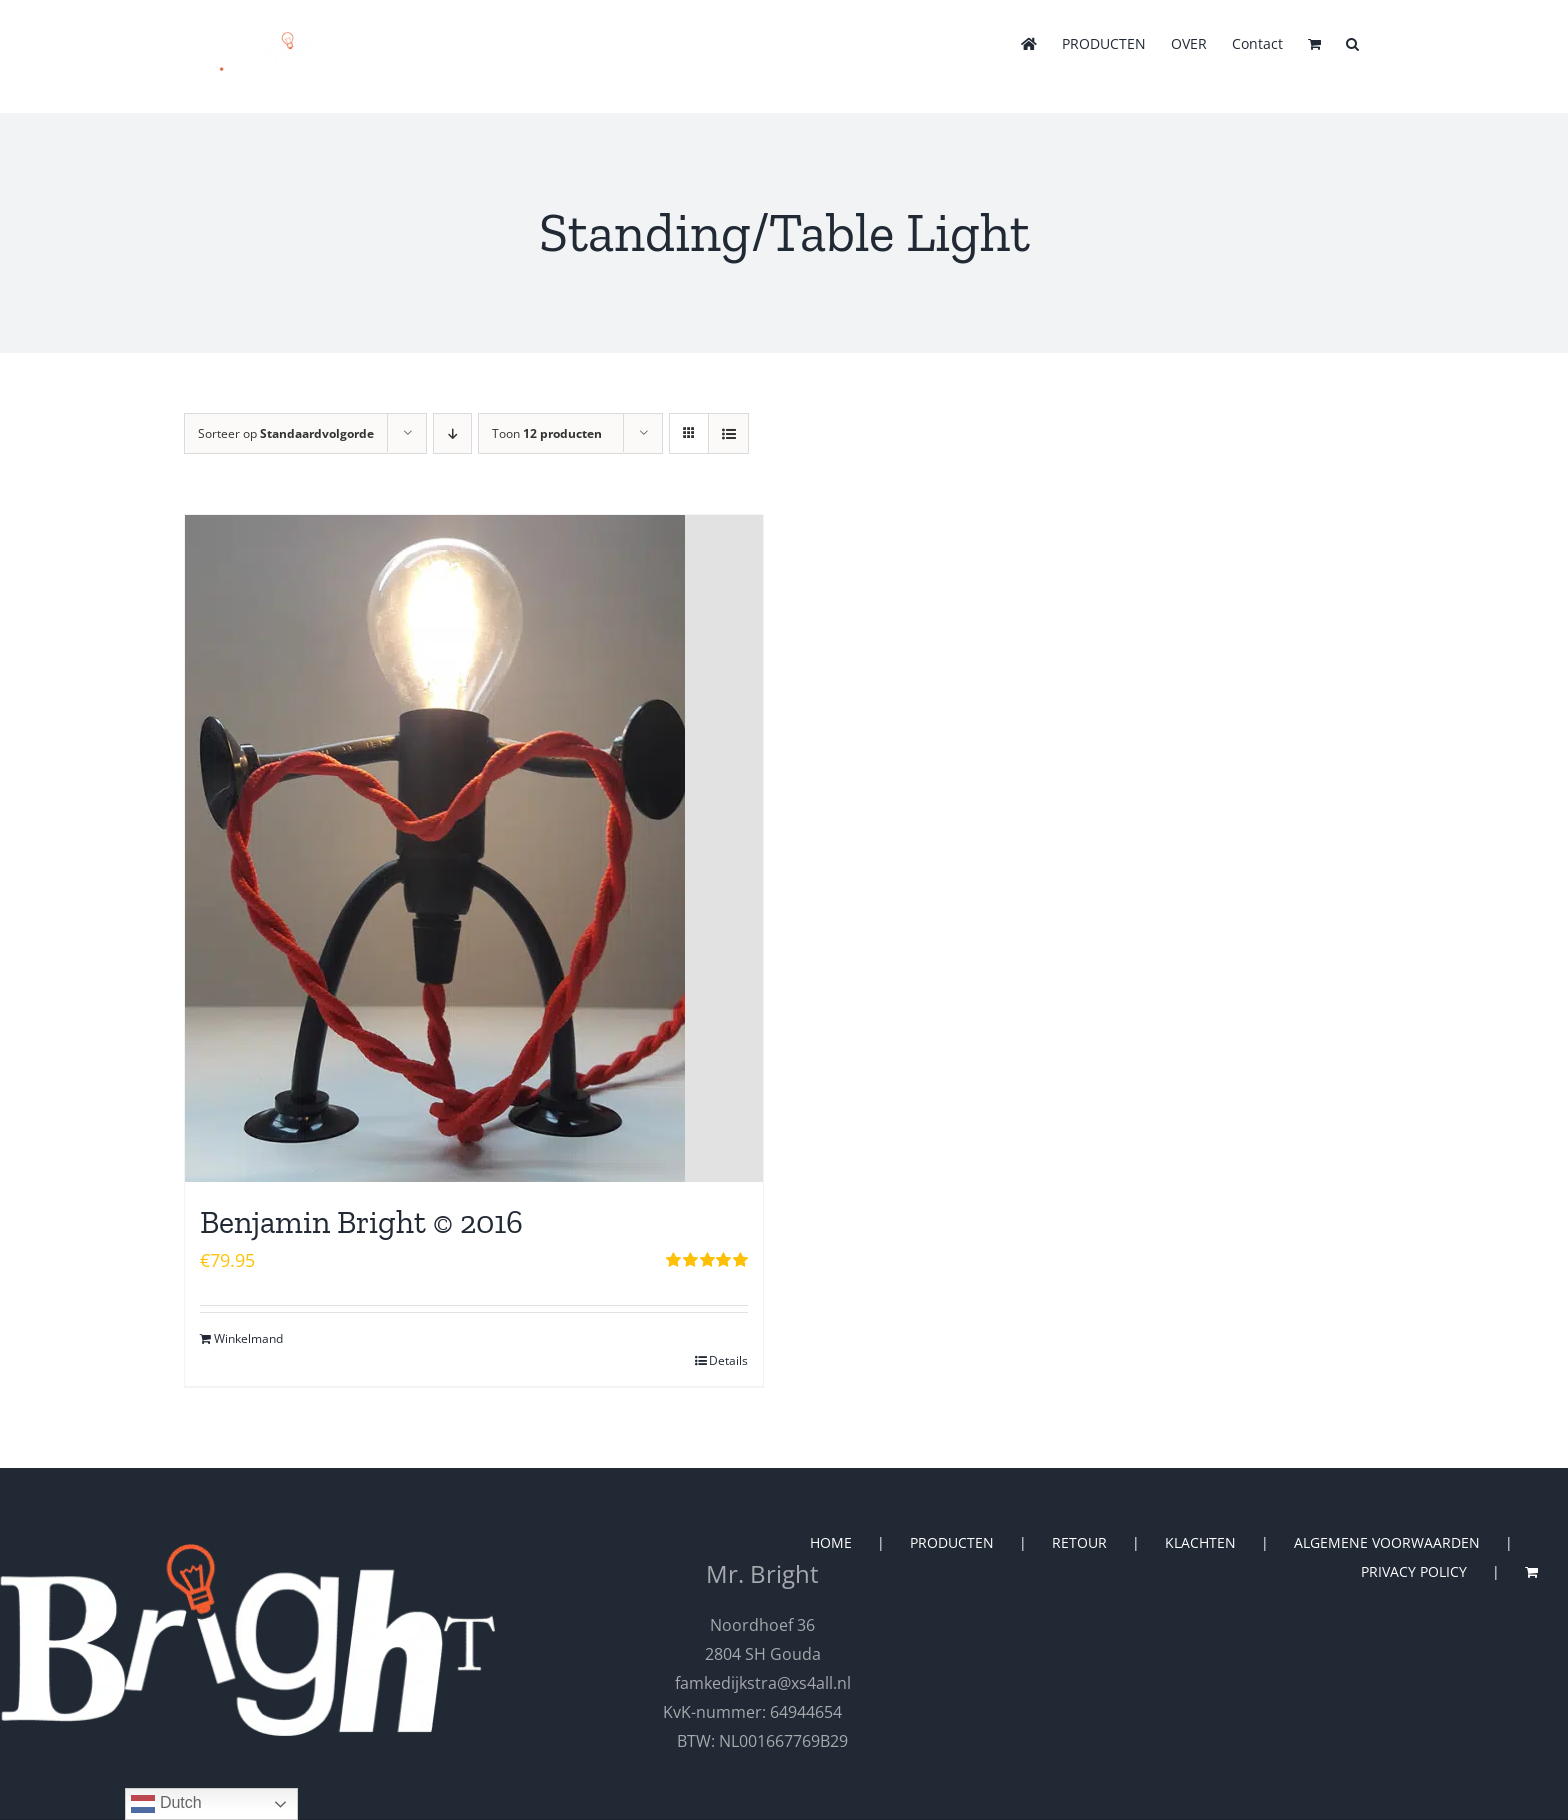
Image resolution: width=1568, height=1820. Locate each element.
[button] (1352, 42)
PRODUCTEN (952, 1542)
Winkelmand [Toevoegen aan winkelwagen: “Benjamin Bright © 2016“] (248, 1338)
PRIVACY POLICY (1414, 1571)
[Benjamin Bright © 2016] (474, 848)
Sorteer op (286, 433)
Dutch (166, 1804)
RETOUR (1079, 1542)
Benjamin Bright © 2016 (361, 1222)
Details (728, 1360)
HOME (831, 1542)
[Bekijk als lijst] (728, 433)
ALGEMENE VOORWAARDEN (1387, 1542)
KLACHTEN (1200, 1542)
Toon (547, 433)
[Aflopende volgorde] (452, 433)
